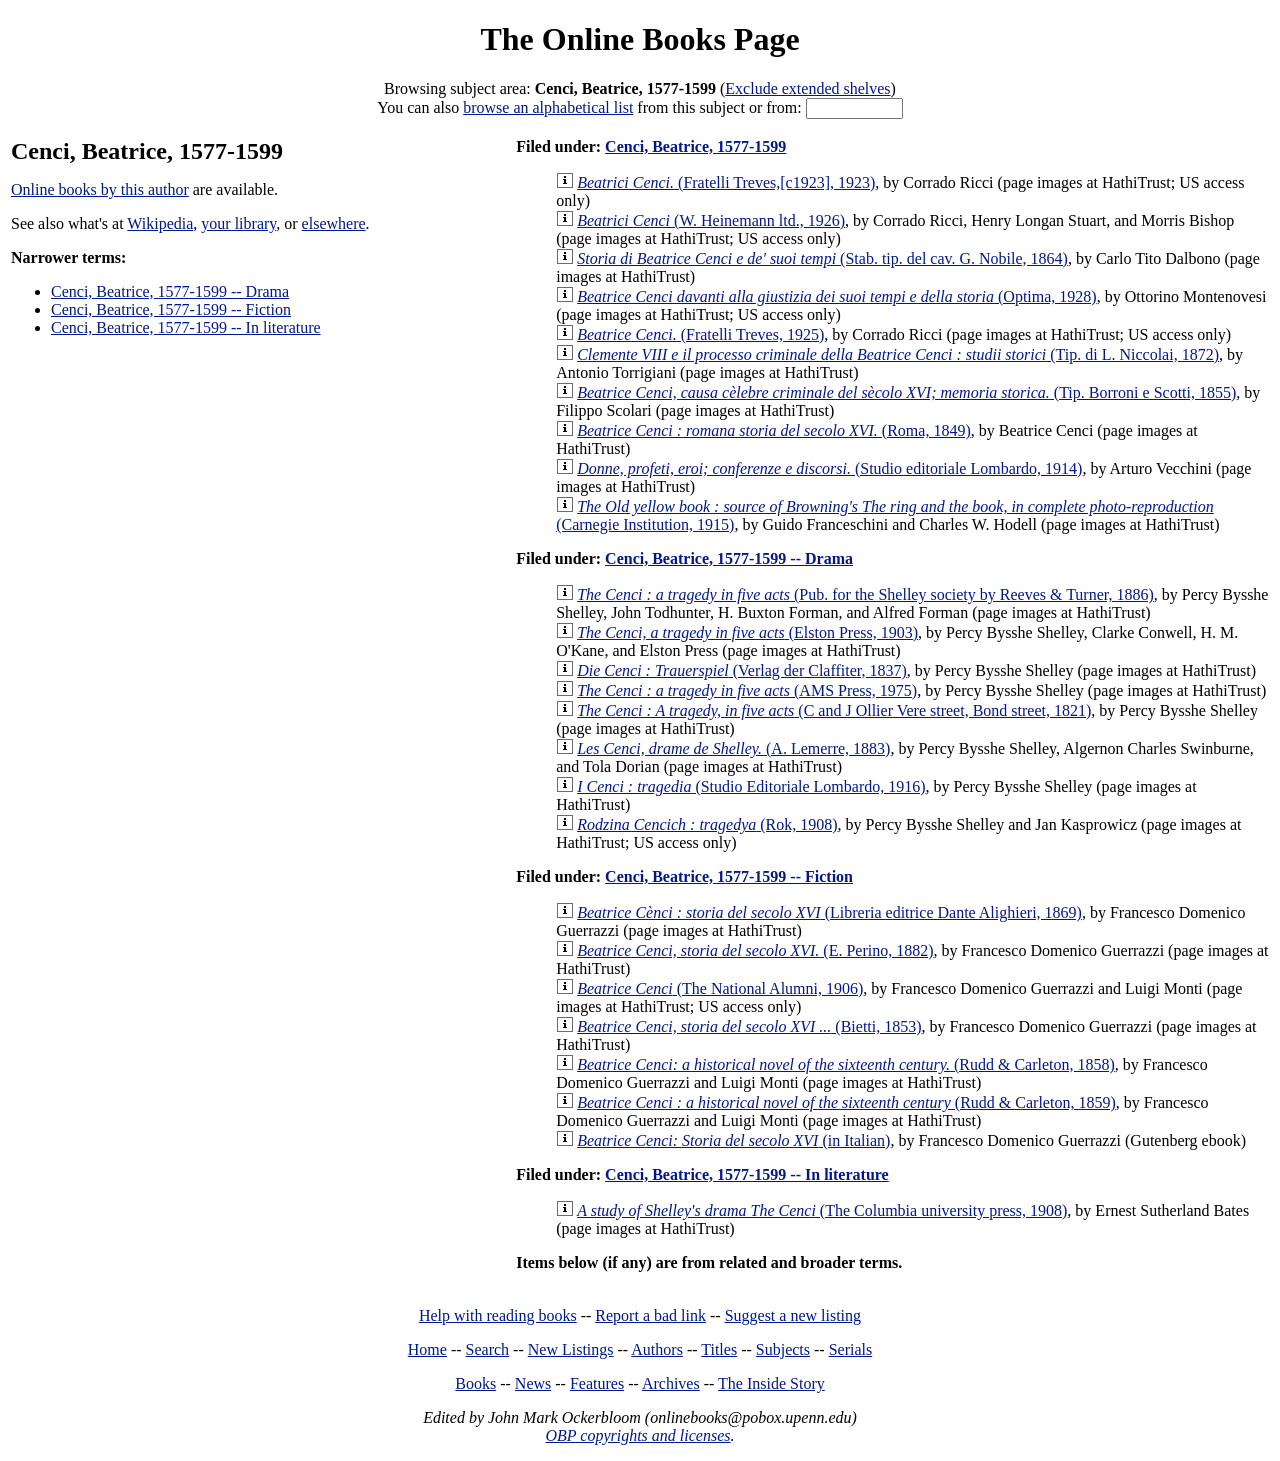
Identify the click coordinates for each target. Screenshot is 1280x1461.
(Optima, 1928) (837, 296)
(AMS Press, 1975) (747, 690)
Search (488, 1349)
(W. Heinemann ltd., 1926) (711, 220)
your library (238, 223)
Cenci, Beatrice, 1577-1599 (695, 146)
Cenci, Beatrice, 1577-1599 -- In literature (186, 327)
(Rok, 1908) (707, 824)
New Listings (571, 1349)
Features (597, 1383)
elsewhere (334, 223)
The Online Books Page (639, 39)
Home (427, 1349)
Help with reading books (498, 1315)
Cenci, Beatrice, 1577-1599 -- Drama (170, 291)
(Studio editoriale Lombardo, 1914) (829, 468)
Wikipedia (160, 223)
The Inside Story (771, 1383)
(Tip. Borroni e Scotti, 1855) (906, 392)
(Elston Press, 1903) (747, 632)
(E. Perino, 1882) (755, 950)
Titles (719, 1349)
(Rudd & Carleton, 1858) (846, 1064)
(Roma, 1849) (774, 430)
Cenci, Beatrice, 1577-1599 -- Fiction (171, 309)
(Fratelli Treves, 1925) (700, 334)
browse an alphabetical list (548, 107)
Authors (657, 1349)
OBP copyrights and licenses (637, 1435)
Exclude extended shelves (807, 88)
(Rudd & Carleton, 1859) (846, 1102)
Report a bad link (650, 1315)
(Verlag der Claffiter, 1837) (742, 670)
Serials (851, 1349)
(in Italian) (733, 1140)
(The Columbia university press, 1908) (822, 1210)
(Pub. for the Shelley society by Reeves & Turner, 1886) (865, 594)
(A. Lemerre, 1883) (733, 748)
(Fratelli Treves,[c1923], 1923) (726, 182)
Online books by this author (100, 189)
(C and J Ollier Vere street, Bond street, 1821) (834, 710)
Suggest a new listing (793, 1315)
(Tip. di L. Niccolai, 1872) (898, 354)
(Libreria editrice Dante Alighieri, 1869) (829, 912)
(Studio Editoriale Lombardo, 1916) (751, 786)
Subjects (783, 1349)
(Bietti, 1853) (749, 1026)
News (533, 1383)
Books (475, 1383)
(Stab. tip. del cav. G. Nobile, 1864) (822, 258)
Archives (671, 1383)
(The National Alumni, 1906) (720, 988)
